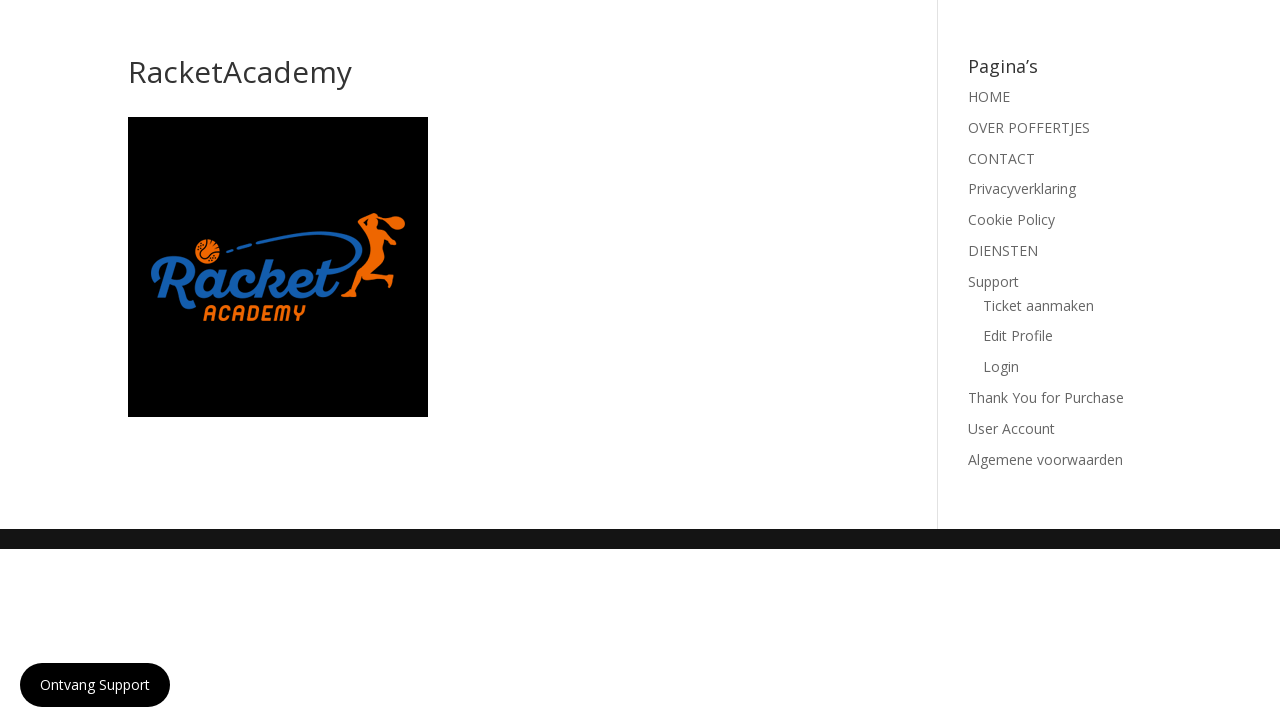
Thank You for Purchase (1046, 397)
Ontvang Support (95, 684)
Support (993, 281)
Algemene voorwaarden (1045, 459)
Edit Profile (1018, 335)
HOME (989, 96)
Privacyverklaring (1022, 188)
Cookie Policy (1011, 219)
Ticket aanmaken (1038, 305)
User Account (1011, 428)
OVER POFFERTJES (1029, 127)
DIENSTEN (1003, 250)
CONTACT (1001, 158)
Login (1001, 366)
